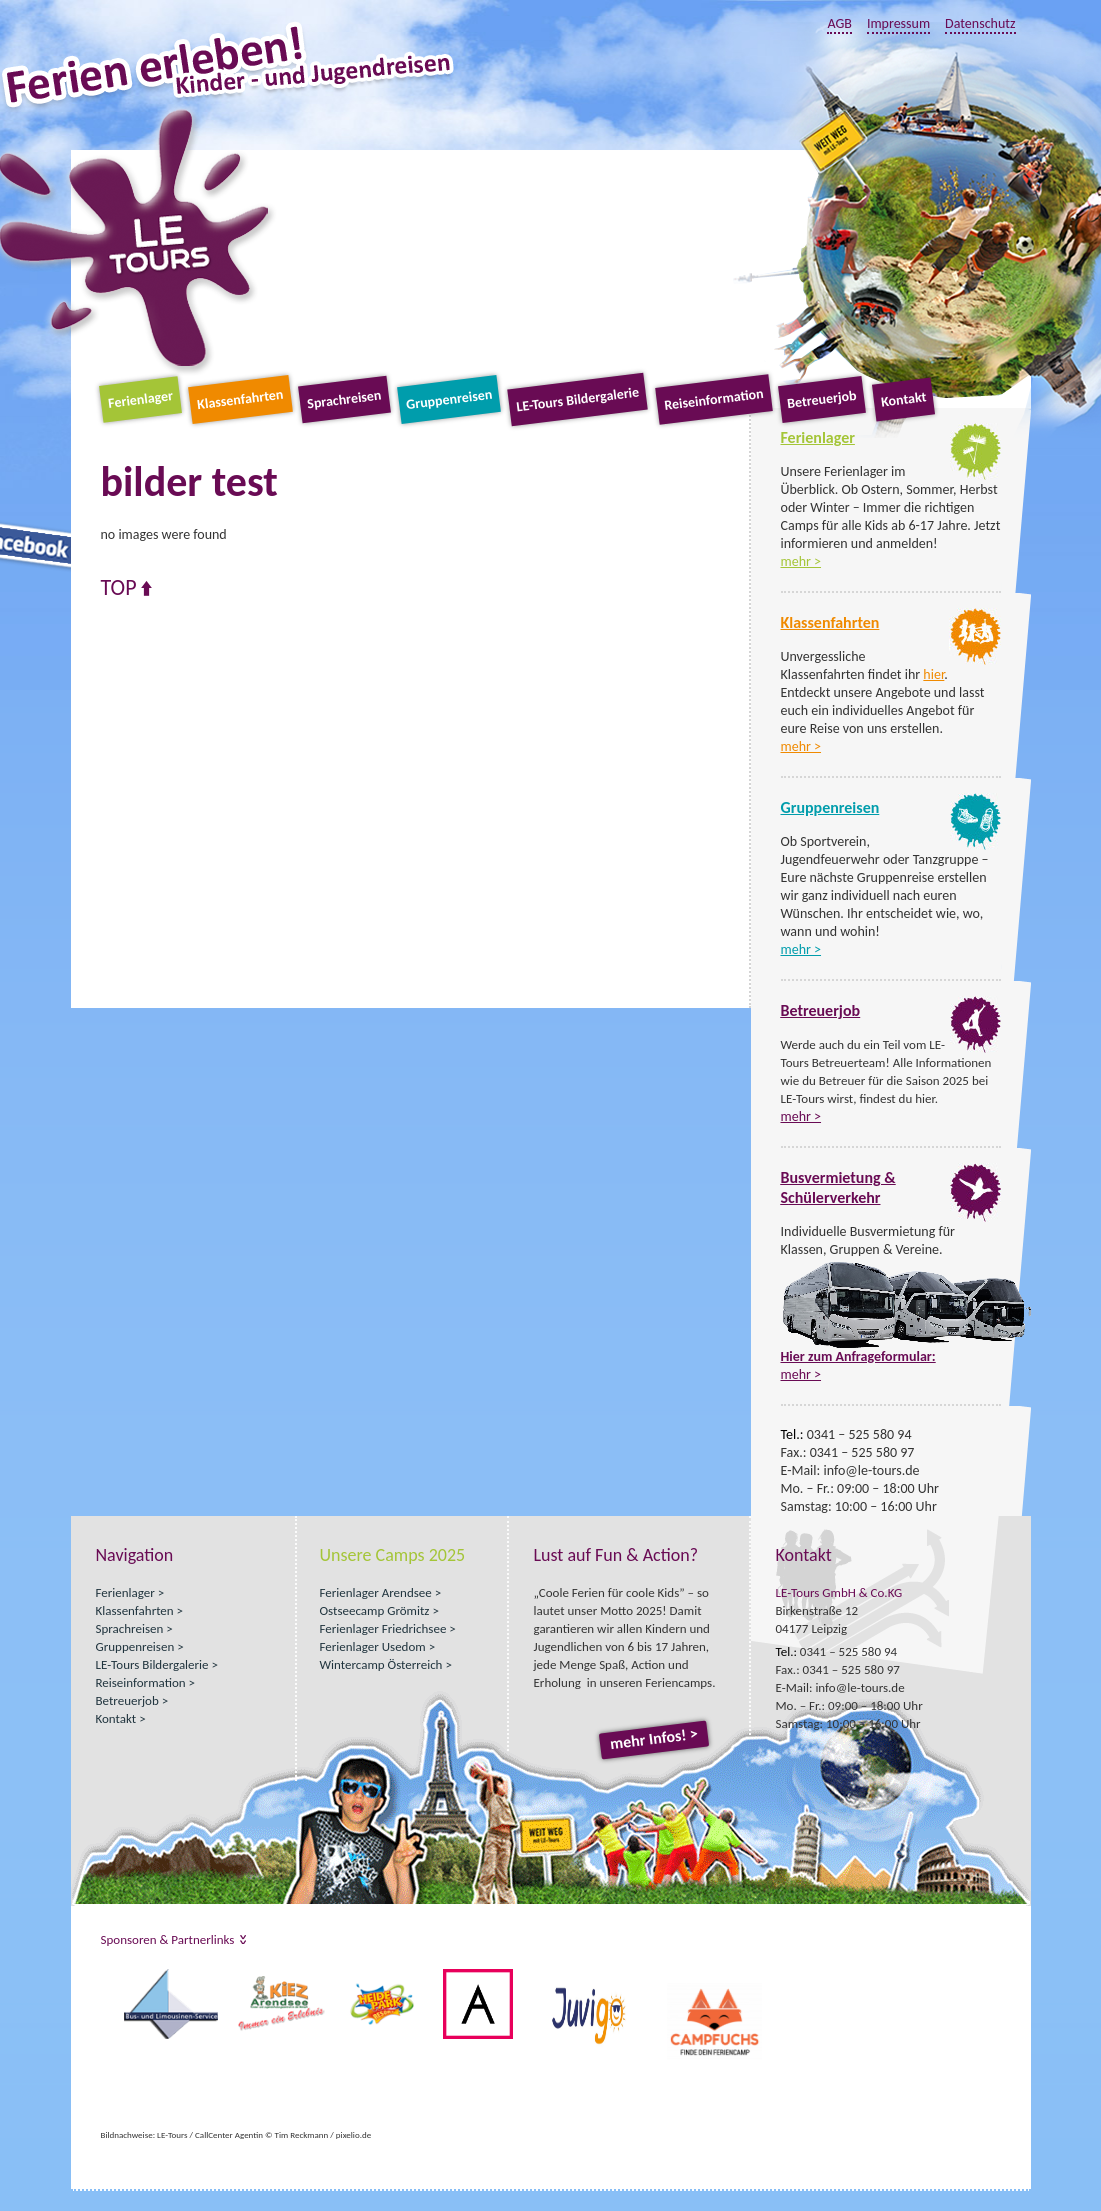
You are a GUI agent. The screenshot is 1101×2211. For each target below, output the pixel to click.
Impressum (898, 23)
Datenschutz (980, 23)
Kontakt (903, 399)
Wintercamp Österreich (381, 1664)
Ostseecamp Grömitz (375, 1610)
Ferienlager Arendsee (376, 1592)
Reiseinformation (713, 399)
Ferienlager (140, 399)
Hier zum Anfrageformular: (858, 1356)
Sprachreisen (344, 400)
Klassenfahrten (240, 399)
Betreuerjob (822, 399)
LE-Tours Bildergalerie (578, 400)
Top (119, 588)
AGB (839, 23)
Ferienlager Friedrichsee (383, 1628)
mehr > (801, 561)
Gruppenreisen (449, 399)
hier (933, 674)
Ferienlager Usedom (373, 1646)
